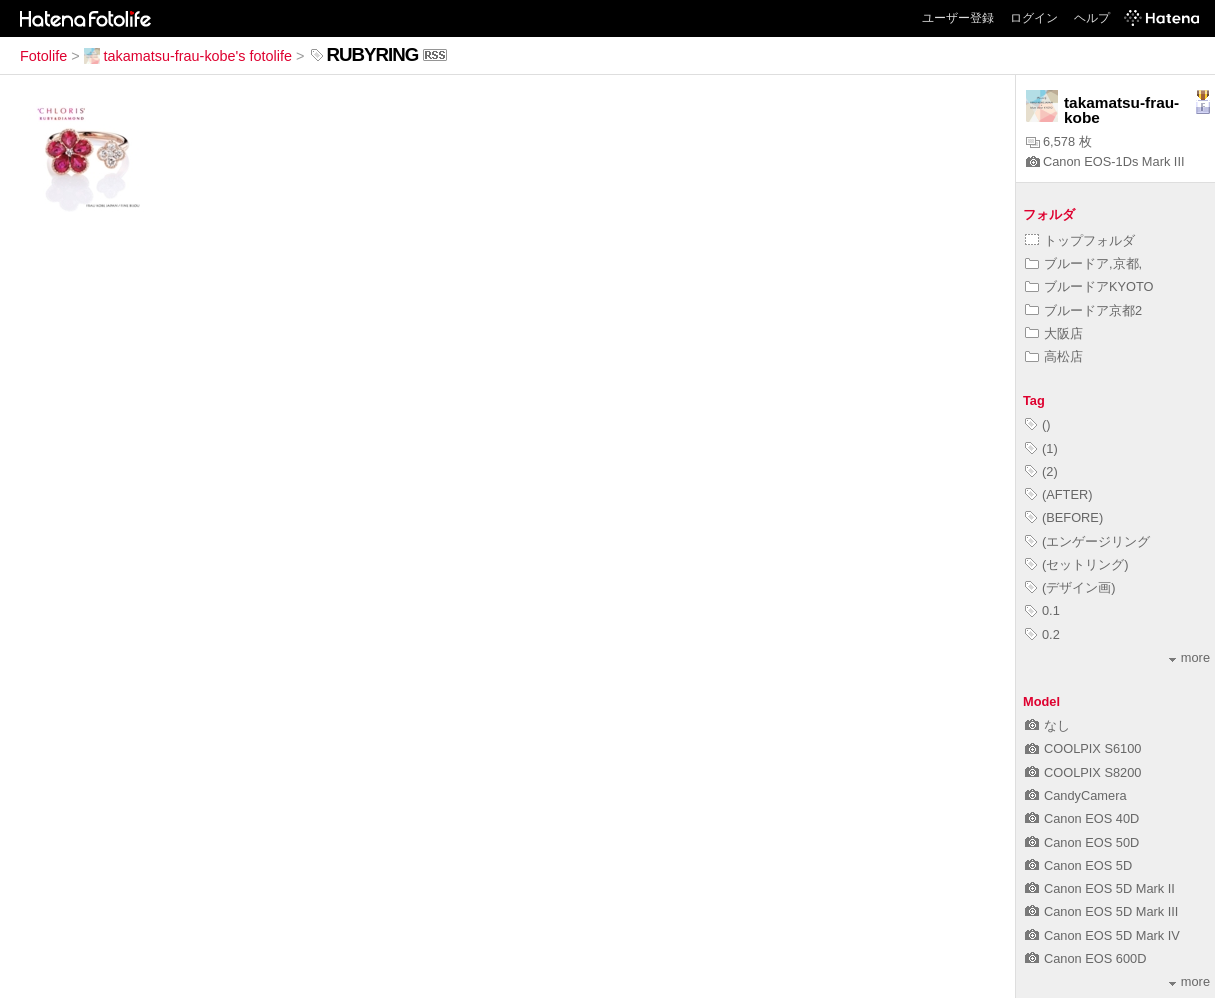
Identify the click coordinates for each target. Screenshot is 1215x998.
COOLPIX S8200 (1083, 772)
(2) (1041, 471)
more (1189, 657)
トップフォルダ (1080, 240)
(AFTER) (1058, 494)
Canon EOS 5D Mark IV (1102, 935)
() (1038, 424)
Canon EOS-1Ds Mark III (1105, 161)
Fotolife (43, 56)
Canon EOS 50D (1082, 842)
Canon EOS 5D (1078, 865)
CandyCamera (1076, 795)
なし (1047, 725)
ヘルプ (1092, 18)
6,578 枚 (1059, 141)
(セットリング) (1077, 564)
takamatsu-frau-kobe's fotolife (188, 56)
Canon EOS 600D (1085, 958)
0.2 (1042, 634)
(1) (1041, 448)
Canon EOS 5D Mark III (1101, 911)
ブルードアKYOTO (1089, 286)
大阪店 (1054, 333)
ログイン (1034, 18)
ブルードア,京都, (1083, 263)
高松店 (1054, 356)
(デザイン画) (1070, 587)
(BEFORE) (1064, 517)
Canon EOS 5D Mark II (1100, 888)
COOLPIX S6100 (1083, 748)
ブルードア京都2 (1083, 310)
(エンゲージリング (1087, 541)
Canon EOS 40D (1082, 818)
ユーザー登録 (958, 18)
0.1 (1042, 610)
